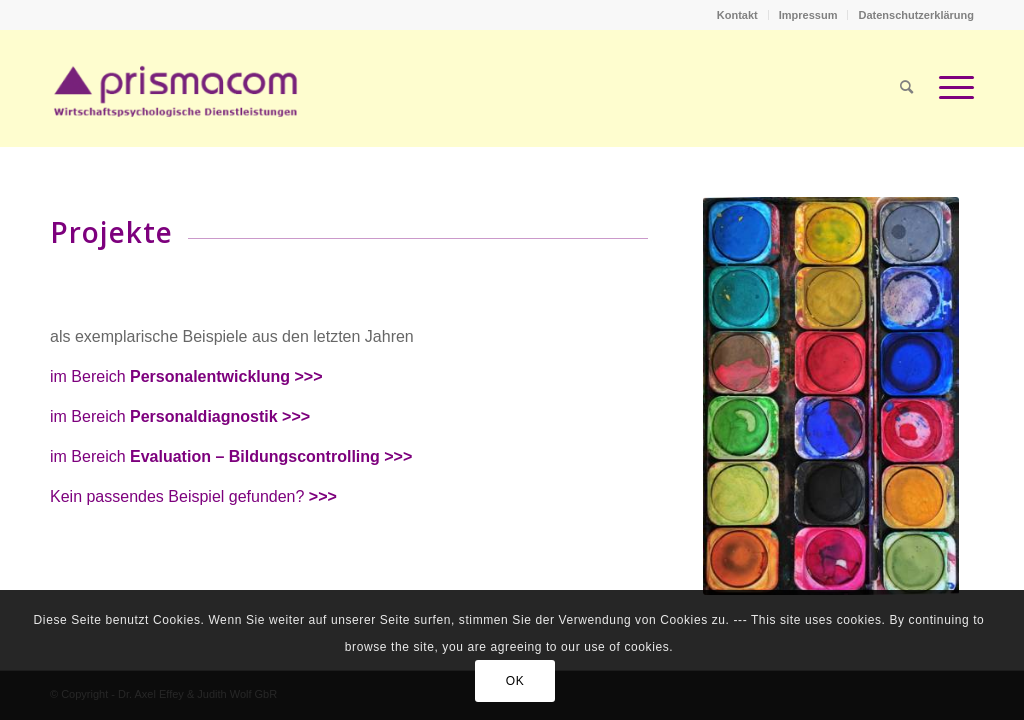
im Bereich (186, 376)
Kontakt (737, 15)
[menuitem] (738, 15)
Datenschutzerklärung (916, 15)
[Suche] (906, 88)
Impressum (808, 15)
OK (515, 681)
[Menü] (950, 88)
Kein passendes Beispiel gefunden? (193, 496)
